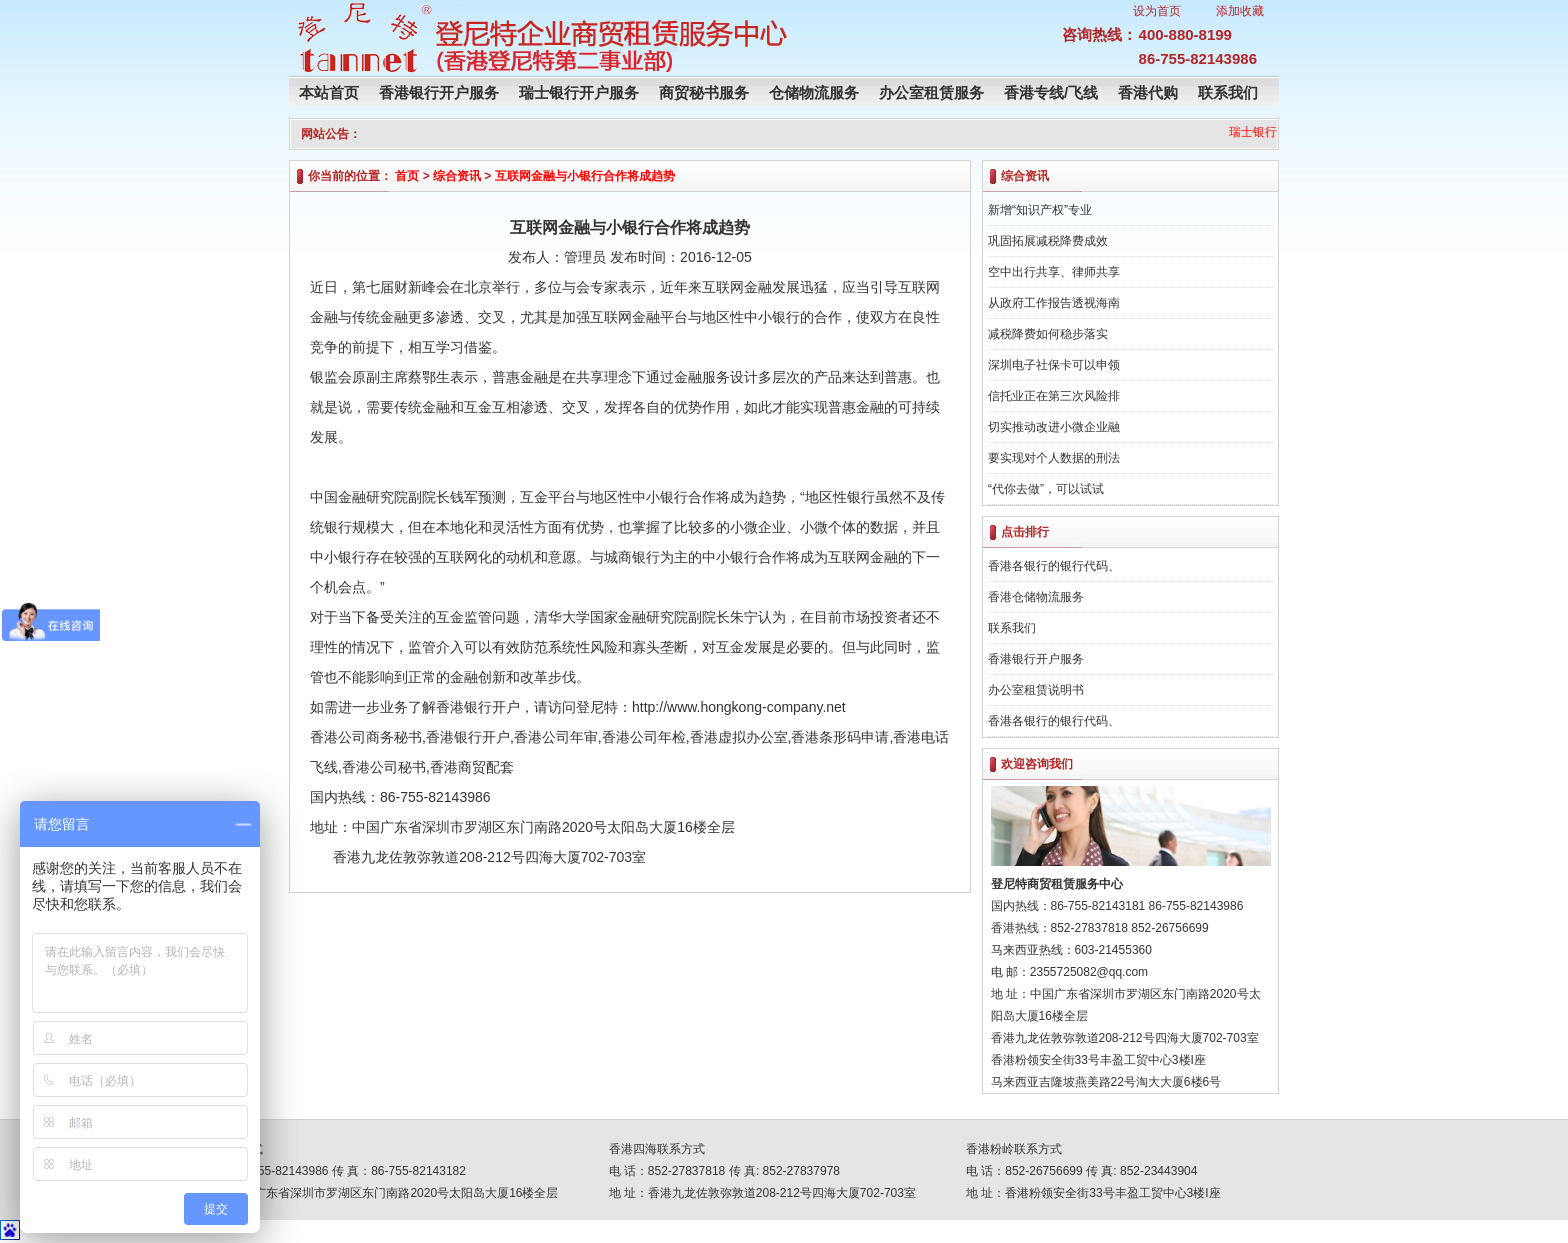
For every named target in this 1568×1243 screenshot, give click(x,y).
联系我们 (1228, 92)
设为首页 (1157, 11)
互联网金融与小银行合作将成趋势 (585, 176)
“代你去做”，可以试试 (1046, 489)
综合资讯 (457, 176)
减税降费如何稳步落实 (1048, 334)
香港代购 (1148, 92)
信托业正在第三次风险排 (1054, 396)
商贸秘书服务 (704, 92)
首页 (407, 176)
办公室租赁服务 (931, 92)
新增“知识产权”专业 (1040, 210)
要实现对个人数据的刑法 (1054, 458)
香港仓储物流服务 (1036, 597)
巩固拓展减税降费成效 (1048, 241)
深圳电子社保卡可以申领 (1054, 365)
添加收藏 (1240, 11)
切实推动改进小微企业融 (1054, 427)
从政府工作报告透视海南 (1054, 303)
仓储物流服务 (814, 92)
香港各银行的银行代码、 (1054, 566)
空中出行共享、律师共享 (1054, 272)
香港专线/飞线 (1051, 92)
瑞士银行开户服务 (579, 92)
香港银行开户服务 (439, 92)
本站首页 (329, 92)
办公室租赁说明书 (1036, 690)
